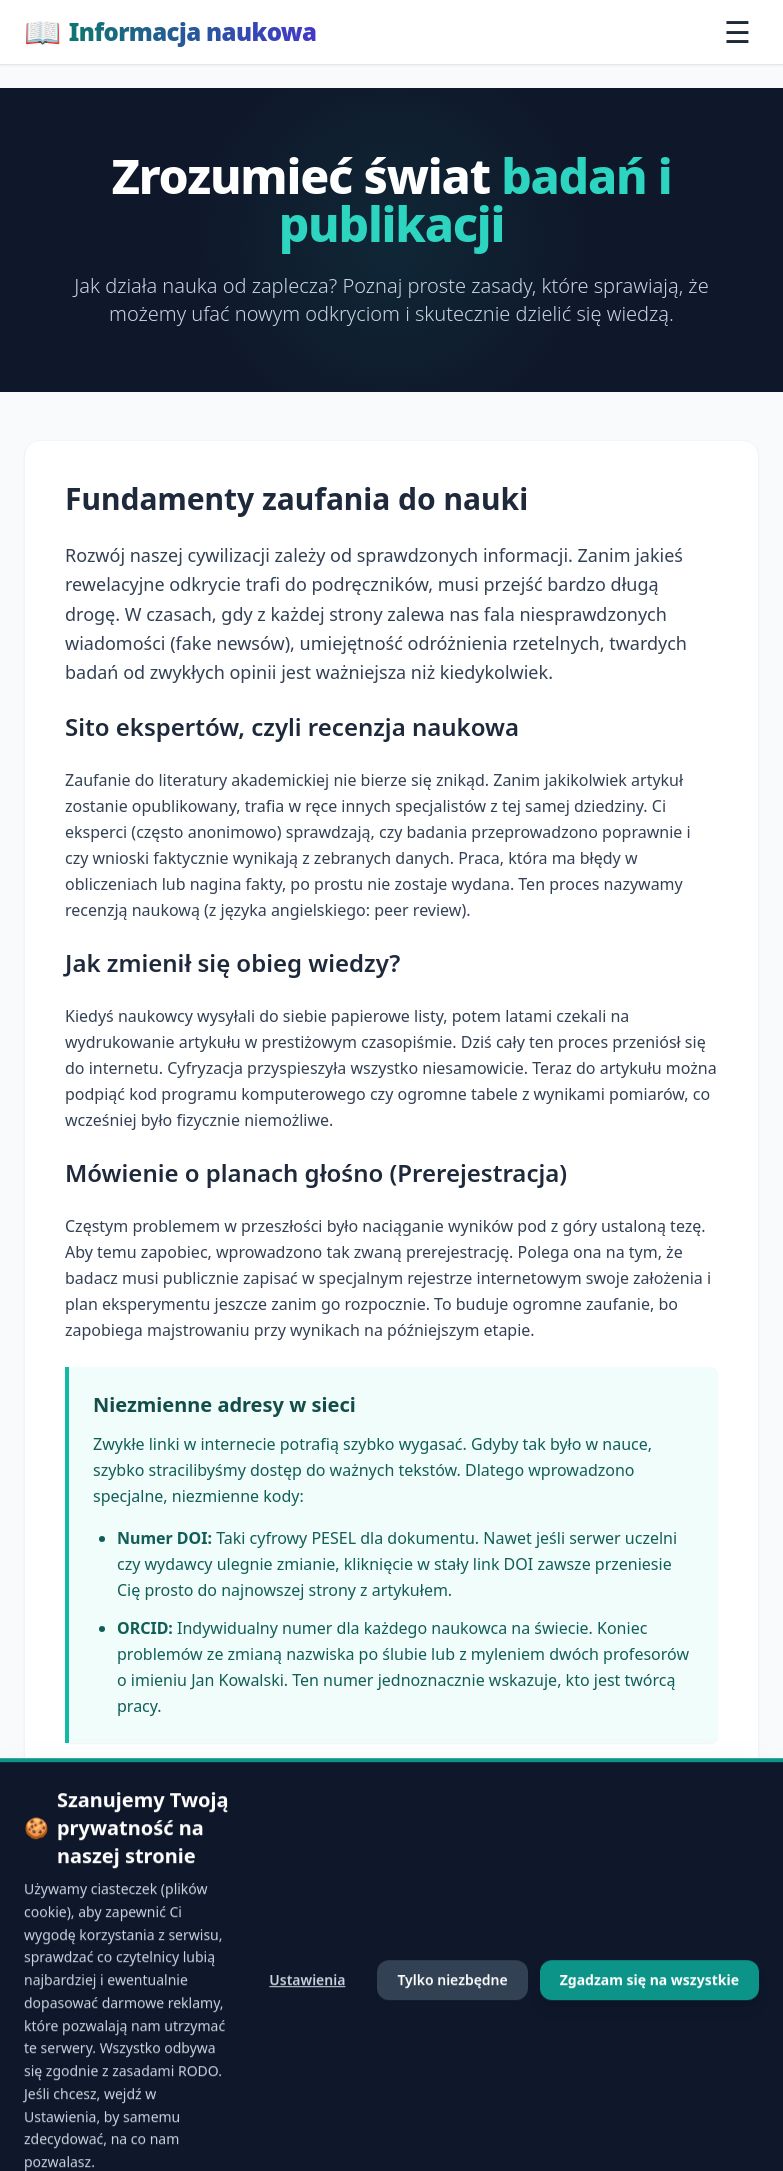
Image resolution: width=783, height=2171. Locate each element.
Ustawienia (307, 2071)
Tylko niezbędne (452, 2071)
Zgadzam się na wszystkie (649, 2071)
